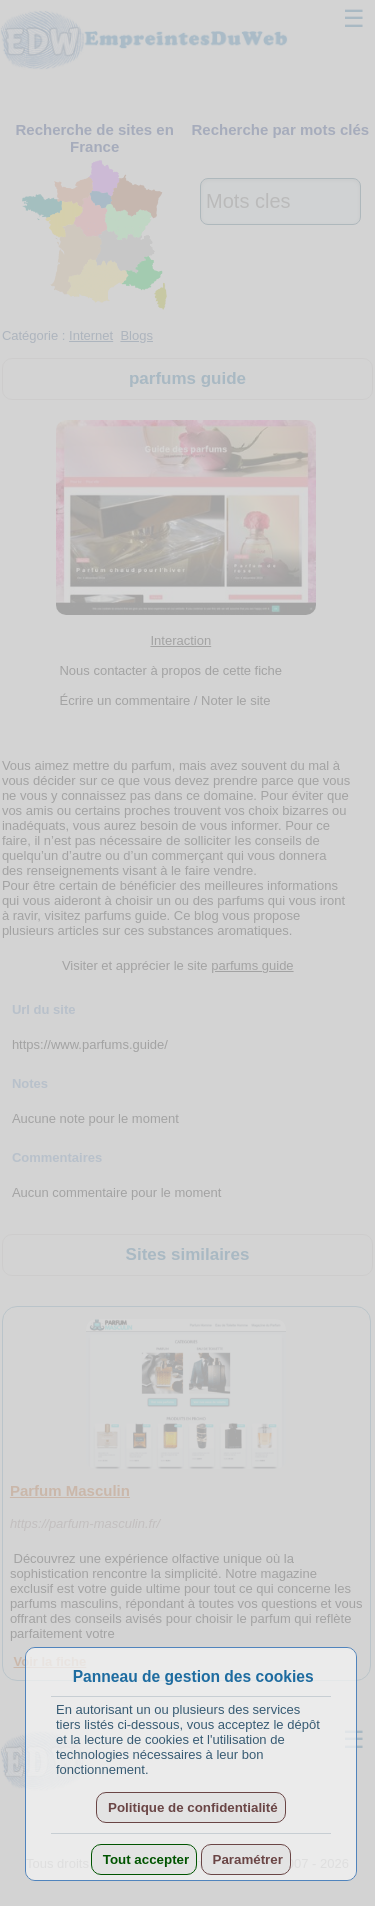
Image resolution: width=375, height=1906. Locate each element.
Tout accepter (144, 1859)
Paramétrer (246, 1859)
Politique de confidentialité (190, 1807)
